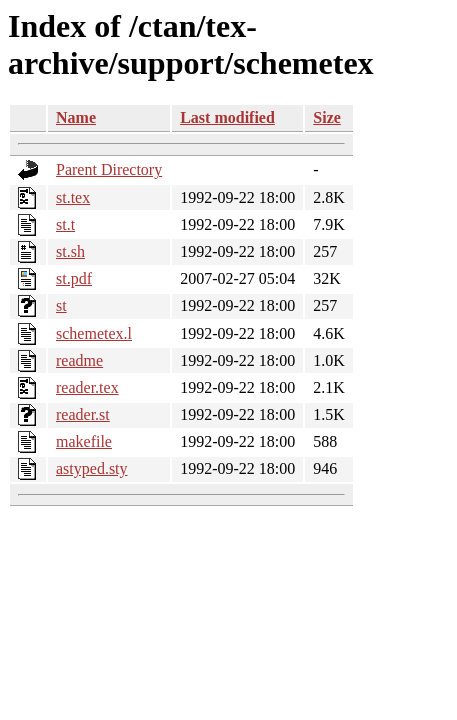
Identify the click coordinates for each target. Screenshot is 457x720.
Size (327, 117)
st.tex (73, 197)
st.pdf (74, 278)
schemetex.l (94, 333)
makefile (84, 441)
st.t (65, 224)
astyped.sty (92, 468)
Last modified (227, 117)
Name (76, 117)
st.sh (70, 251)
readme (79, 360)
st (61, 305)
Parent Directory (109, 169)
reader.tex (87, 387)
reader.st (83, 414)
